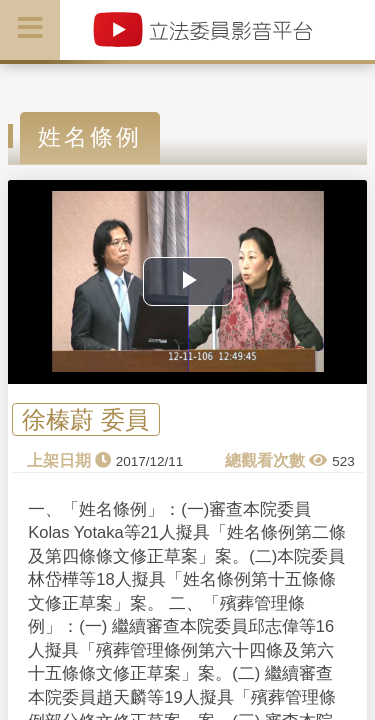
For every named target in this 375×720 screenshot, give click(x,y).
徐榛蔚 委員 (85, 419)
